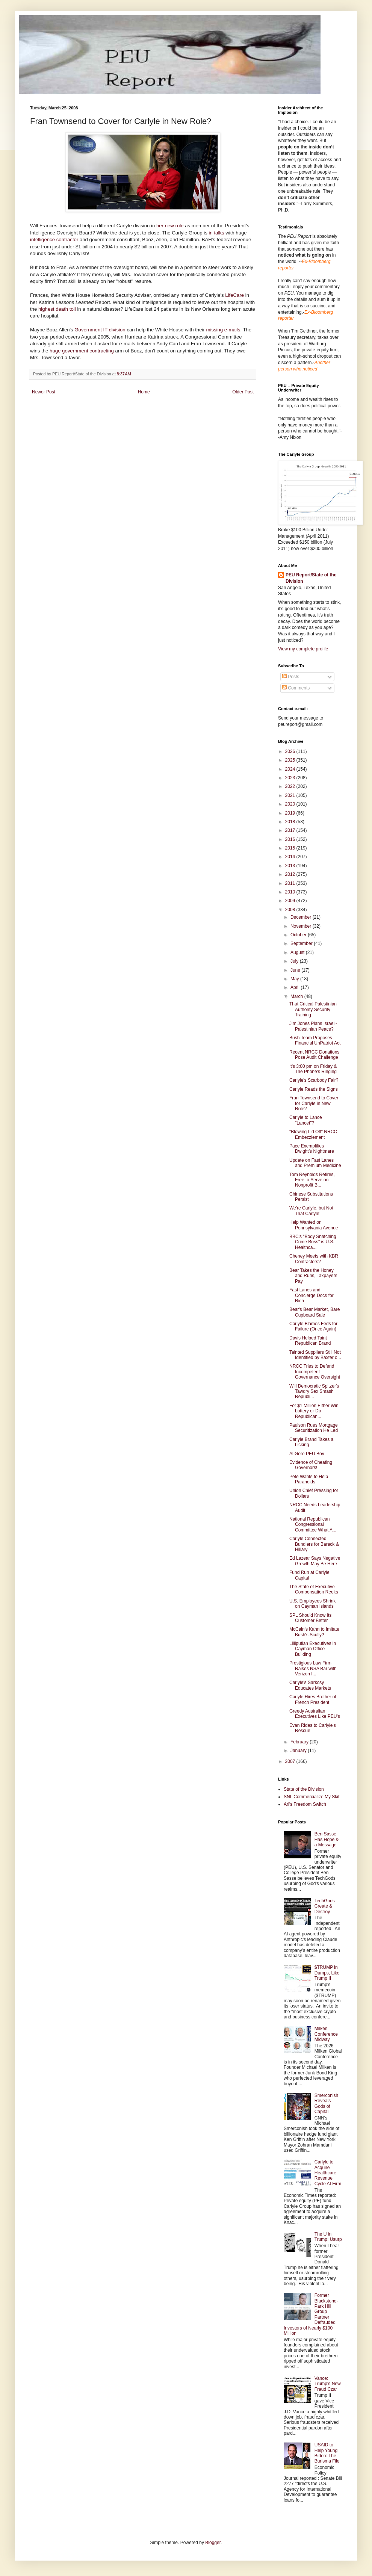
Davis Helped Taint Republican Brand (310, 1340)
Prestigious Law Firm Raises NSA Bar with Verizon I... (313, 1668)
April (295, 987)
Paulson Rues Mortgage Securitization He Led (313, 1428)
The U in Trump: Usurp (328, 2236)
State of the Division (304, 1789)
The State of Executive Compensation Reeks (313, 1589)
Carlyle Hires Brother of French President (312, 1699)
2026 (290, 751)
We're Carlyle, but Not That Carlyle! (311, 1210)
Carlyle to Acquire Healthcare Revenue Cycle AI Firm (328, 2172)
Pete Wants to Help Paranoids (308, 1479)
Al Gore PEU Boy (306, 1453)
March (297, 996)
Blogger (213, 2542)
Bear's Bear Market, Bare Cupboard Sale (314, 1312)
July (295, 961)
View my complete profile (303, 649)
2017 (290, 830)
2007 (290, 1761)
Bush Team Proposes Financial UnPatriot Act (314, 1040)
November (301, 926)
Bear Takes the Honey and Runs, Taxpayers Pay (313, 1276)
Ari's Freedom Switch (305, 1804)
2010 (290, 892)
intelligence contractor (55, 239)
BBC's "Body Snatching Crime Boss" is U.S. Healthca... (312, 1242)
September (302, 943)
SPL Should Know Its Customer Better (310, 1618)
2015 (290, 848)
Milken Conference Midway (326, 2034)
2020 (290, 804)
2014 (290, 856)
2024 (290, 769)
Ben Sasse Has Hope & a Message (327, 1839)
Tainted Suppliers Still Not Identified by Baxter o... (315, 1355)
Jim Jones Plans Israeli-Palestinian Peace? (313, 1026)
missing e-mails (223, 330)
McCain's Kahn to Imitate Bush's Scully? (314, 1632)
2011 (290, 883)
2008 (290, 909)
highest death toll (57, 309)
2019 (290, 813)
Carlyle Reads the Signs (313, 1089)
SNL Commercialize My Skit (311, 1796)
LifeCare (234, 295)
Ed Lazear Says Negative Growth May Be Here (314, 1561)
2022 (290, 786)
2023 (290, 777)
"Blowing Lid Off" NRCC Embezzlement (313, 1134)
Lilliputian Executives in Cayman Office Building (312, 1649)
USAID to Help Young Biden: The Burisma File (327, 2453)
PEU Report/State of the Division (311, 578)
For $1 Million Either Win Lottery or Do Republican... (314, 1411)
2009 (290, 900)
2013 (290, 865)
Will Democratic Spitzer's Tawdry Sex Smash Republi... (314, 1391)
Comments (296, 688)
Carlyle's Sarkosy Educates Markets (310, 1685)
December (301, 917)
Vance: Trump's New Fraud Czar (328, 2384)
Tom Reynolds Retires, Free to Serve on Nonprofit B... (312, 1180)
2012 (290, 874)
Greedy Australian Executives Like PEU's (314, 1713)
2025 (290, 760)
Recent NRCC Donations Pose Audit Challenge (314, 1054)
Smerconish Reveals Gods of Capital (326, 2103)
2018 (290, 821)
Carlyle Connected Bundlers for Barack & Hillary (314, 1544)
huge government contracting (82, 351)
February (300, 1742)
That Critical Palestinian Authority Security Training (313, 1009)
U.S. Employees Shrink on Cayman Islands (312, 1603)
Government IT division (100, 330)
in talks (217, 233)
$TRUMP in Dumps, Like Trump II (327, 1973)
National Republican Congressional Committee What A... (312, 1524)
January (299, 1750)
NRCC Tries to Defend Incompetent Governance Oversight (314, 1372)
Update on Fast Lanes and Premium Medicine (315, 1163)
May (295, 978)
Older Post (243, 392)
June (295, 970)
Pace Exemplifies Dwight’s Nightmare (311, 1148)
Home (144, 392)
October (299, 934)
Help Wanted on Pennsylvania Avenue (313, 1225)
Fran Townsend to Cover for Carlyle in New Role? (314, 1103)
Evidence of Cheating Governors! (310, 1465)
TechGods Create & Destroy (325, 1906)
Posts (290, 676)
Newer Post (43, 392)
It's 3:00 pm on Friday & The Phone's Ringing (313, 1069)
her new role (170, 225)
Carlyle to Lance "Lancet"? (305, 1120)
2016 (290, 839)
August (298, 952)
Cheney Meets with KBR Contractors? (313, 1258)
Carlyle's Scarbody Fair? (313, 1080)
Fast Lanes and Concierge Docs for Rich (311, 1295)
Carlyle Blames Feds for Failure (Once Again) (313, 1326)
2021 (290, 795)
